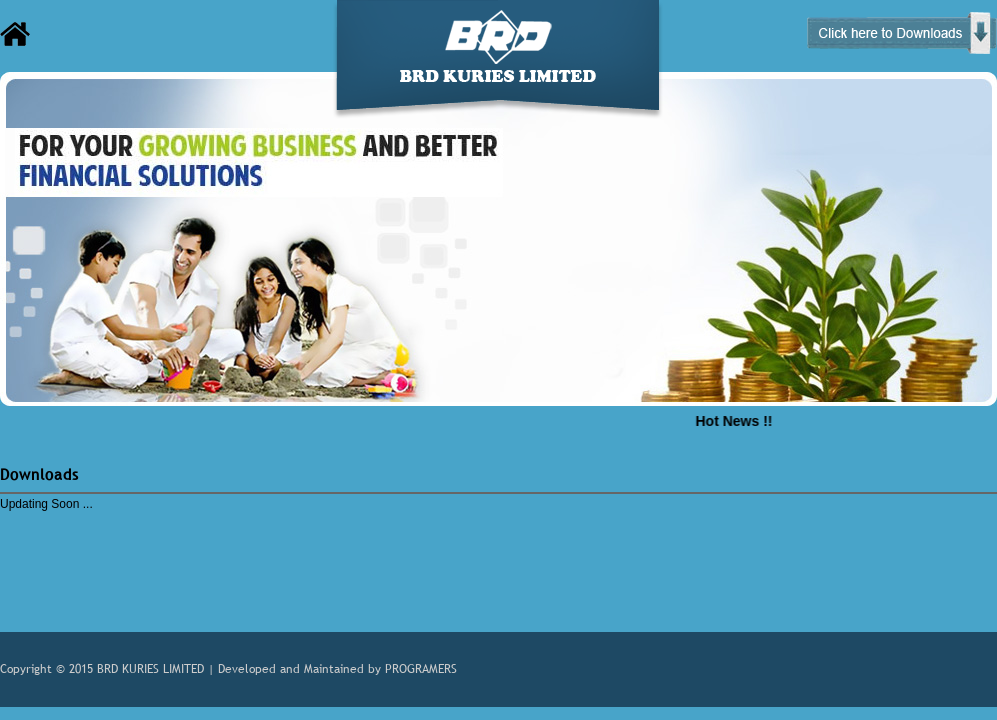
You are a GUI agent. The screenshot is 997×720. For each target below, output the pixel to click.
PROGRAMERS (421, 669)
